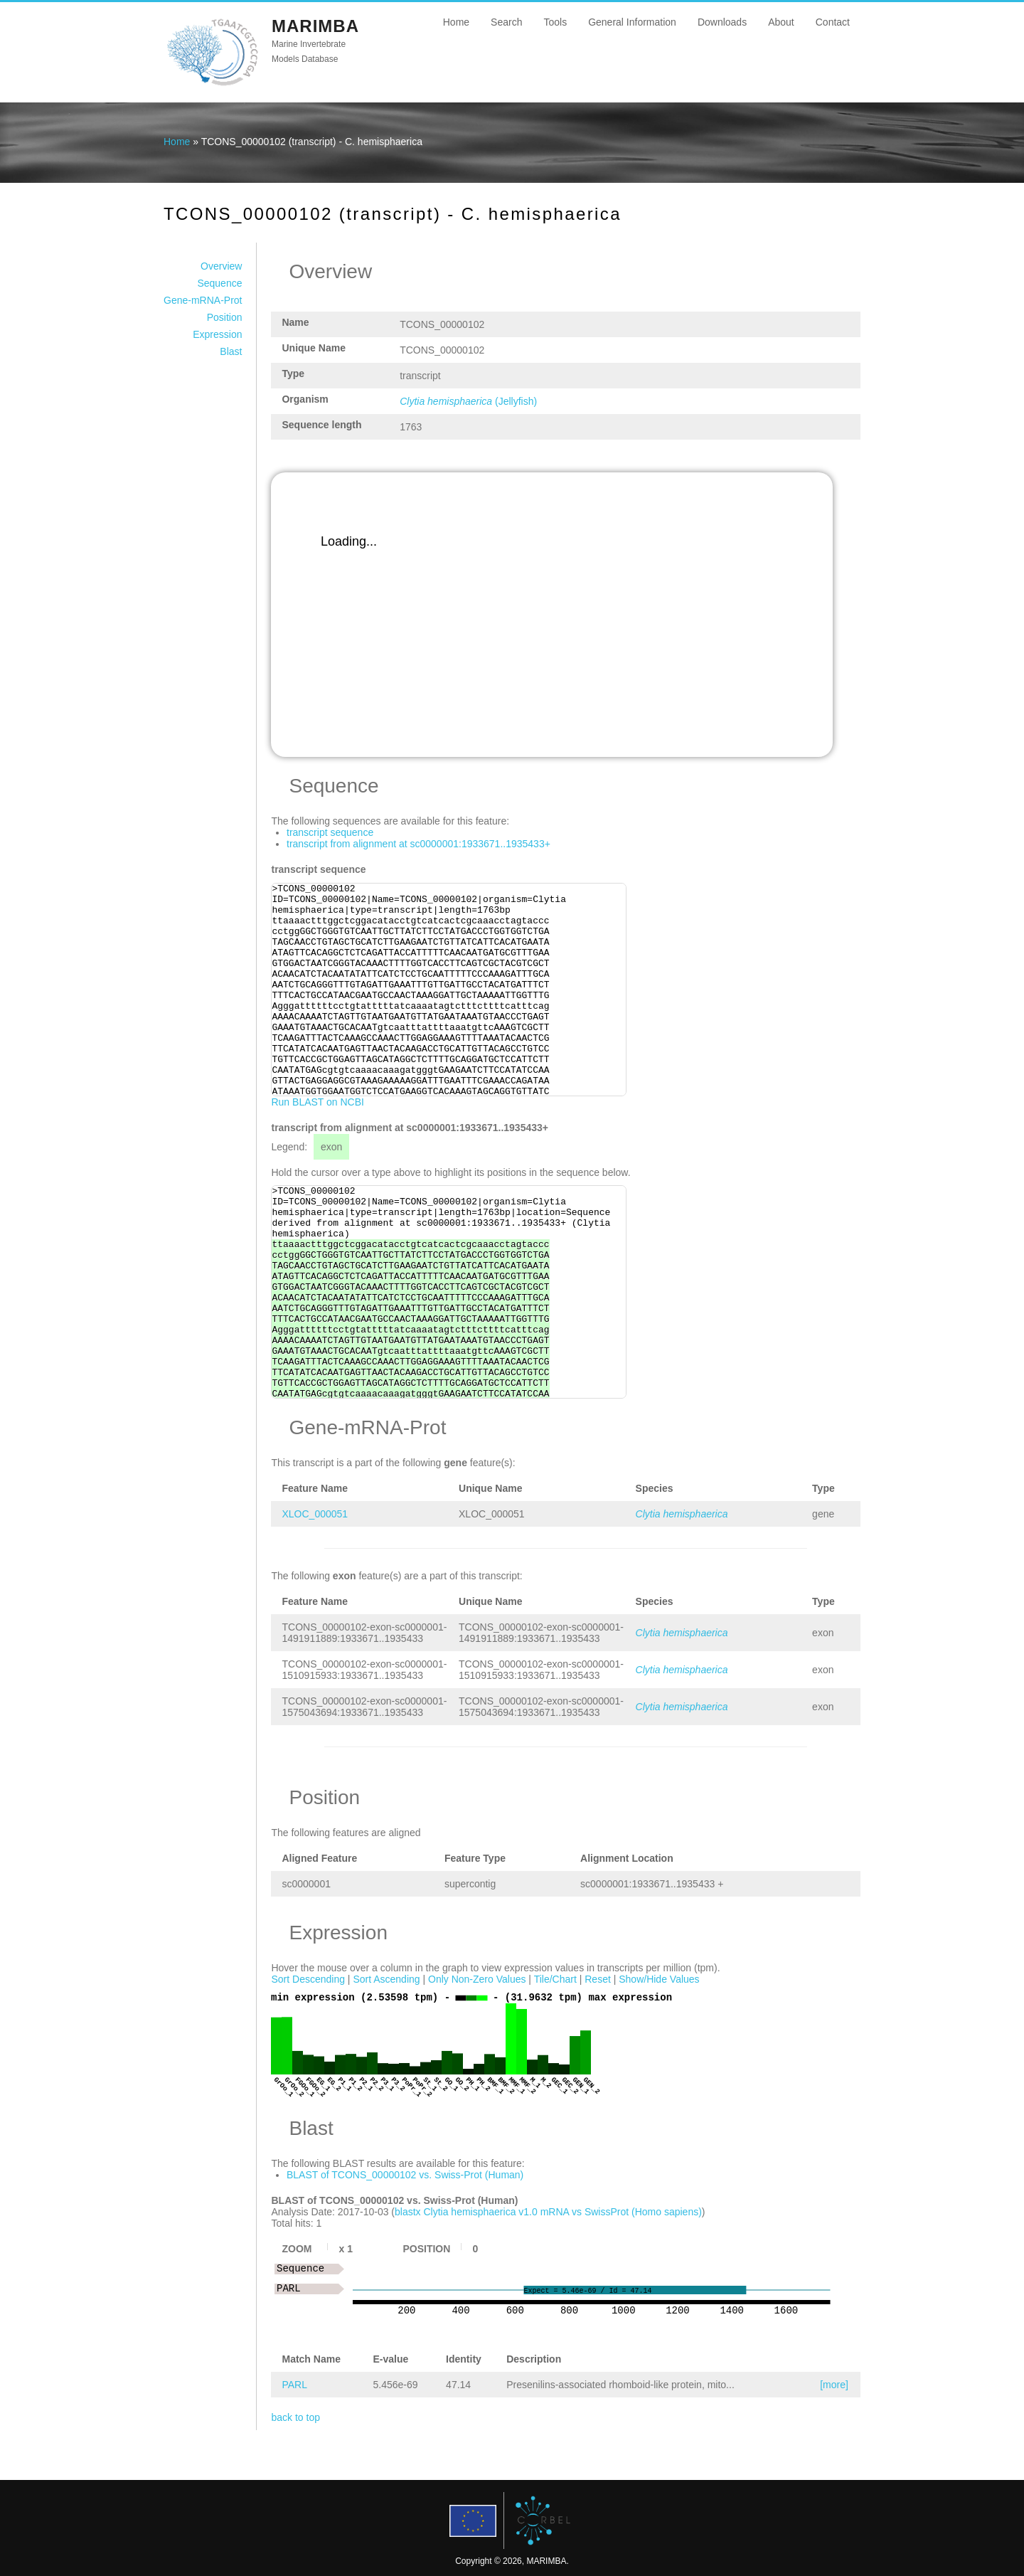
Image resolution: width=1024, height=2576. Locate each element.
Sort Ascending (386, 1979)
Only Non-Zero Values (477, 1979)
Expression (217, 334)
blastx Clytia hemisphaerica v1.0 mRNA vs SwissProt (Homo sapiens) (548, 2211)
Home (456, 22)
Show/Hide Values (659, 1979)
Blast (231, 351)
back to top (295, 2417)
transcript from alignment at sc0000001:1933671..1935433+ (418, 843)
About (781, 22)
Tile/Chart (555, 1979)
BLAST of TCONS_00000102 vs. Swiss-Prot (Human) (405, 2174)
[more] (834, 2384)
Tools (555, 22)
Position (224, 317)
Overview (221, 266)
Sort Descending (308, 1979)
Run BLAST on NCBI (317, 1102)
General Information (632, 22)
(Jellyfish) (468, 401)
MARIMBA (315, 26)
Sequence (219, 283)
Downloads (722, 22)
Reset (598, 1979)
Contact (833, 22)
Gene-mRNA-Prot (203, 300)
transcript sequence (330, 832)
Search (506, 22)
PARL (294, 2384)
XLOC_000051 (315, 1514)
